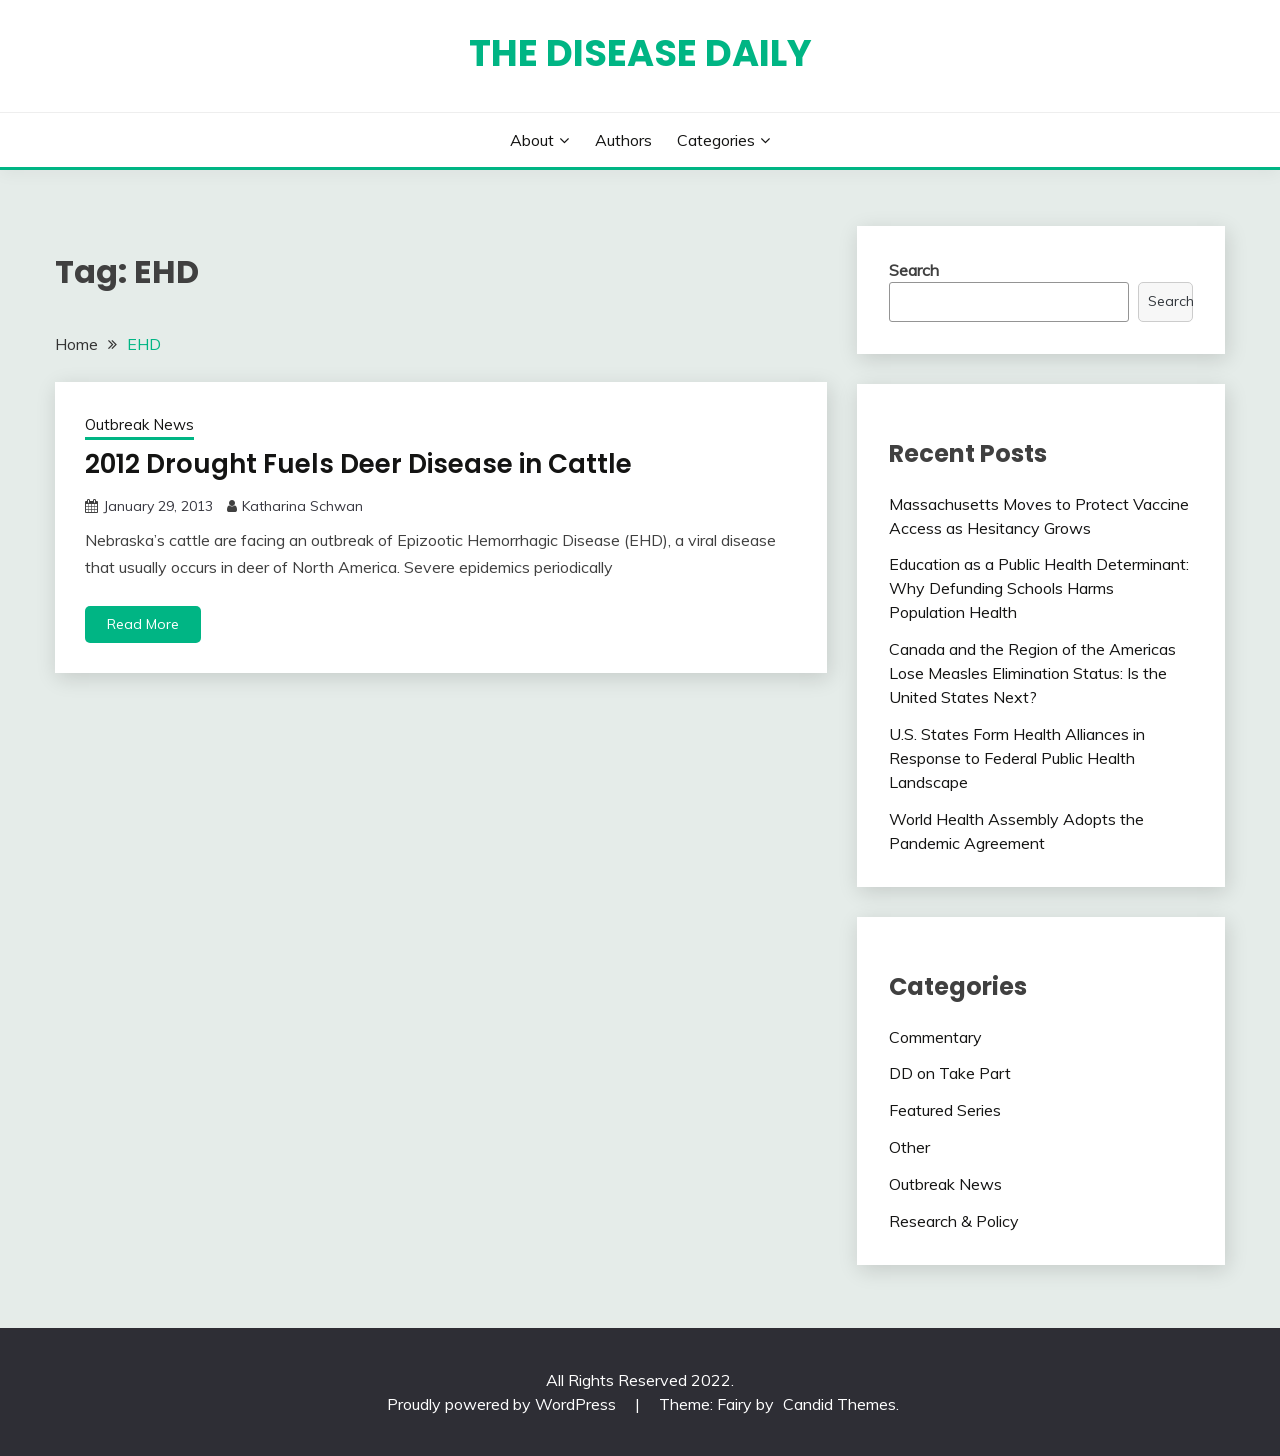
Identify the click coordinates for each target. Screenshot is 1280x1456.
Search (914, 270)
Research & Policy (954, 1221)
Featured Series (945, 1110)
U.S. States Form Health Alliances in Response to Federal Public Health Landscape (1017, 758)
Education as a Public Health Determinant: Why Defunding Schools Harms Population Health (1039, 588)
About (532, 140)
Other (909, 1147)
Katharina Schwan (302, 506)
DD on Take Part (950, 1073)
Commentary (935, 1037)
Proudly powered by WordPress (503, 1404)
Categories (716, 140)
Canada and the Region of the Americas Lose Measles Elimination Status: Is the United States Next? (1032, 673)
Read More (143, 624)
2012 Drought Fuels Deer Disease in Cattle (358, 464)
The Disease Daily (640, 53)
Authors (623, 140)
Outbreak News (139, 424)
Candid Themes (839, 1404)
